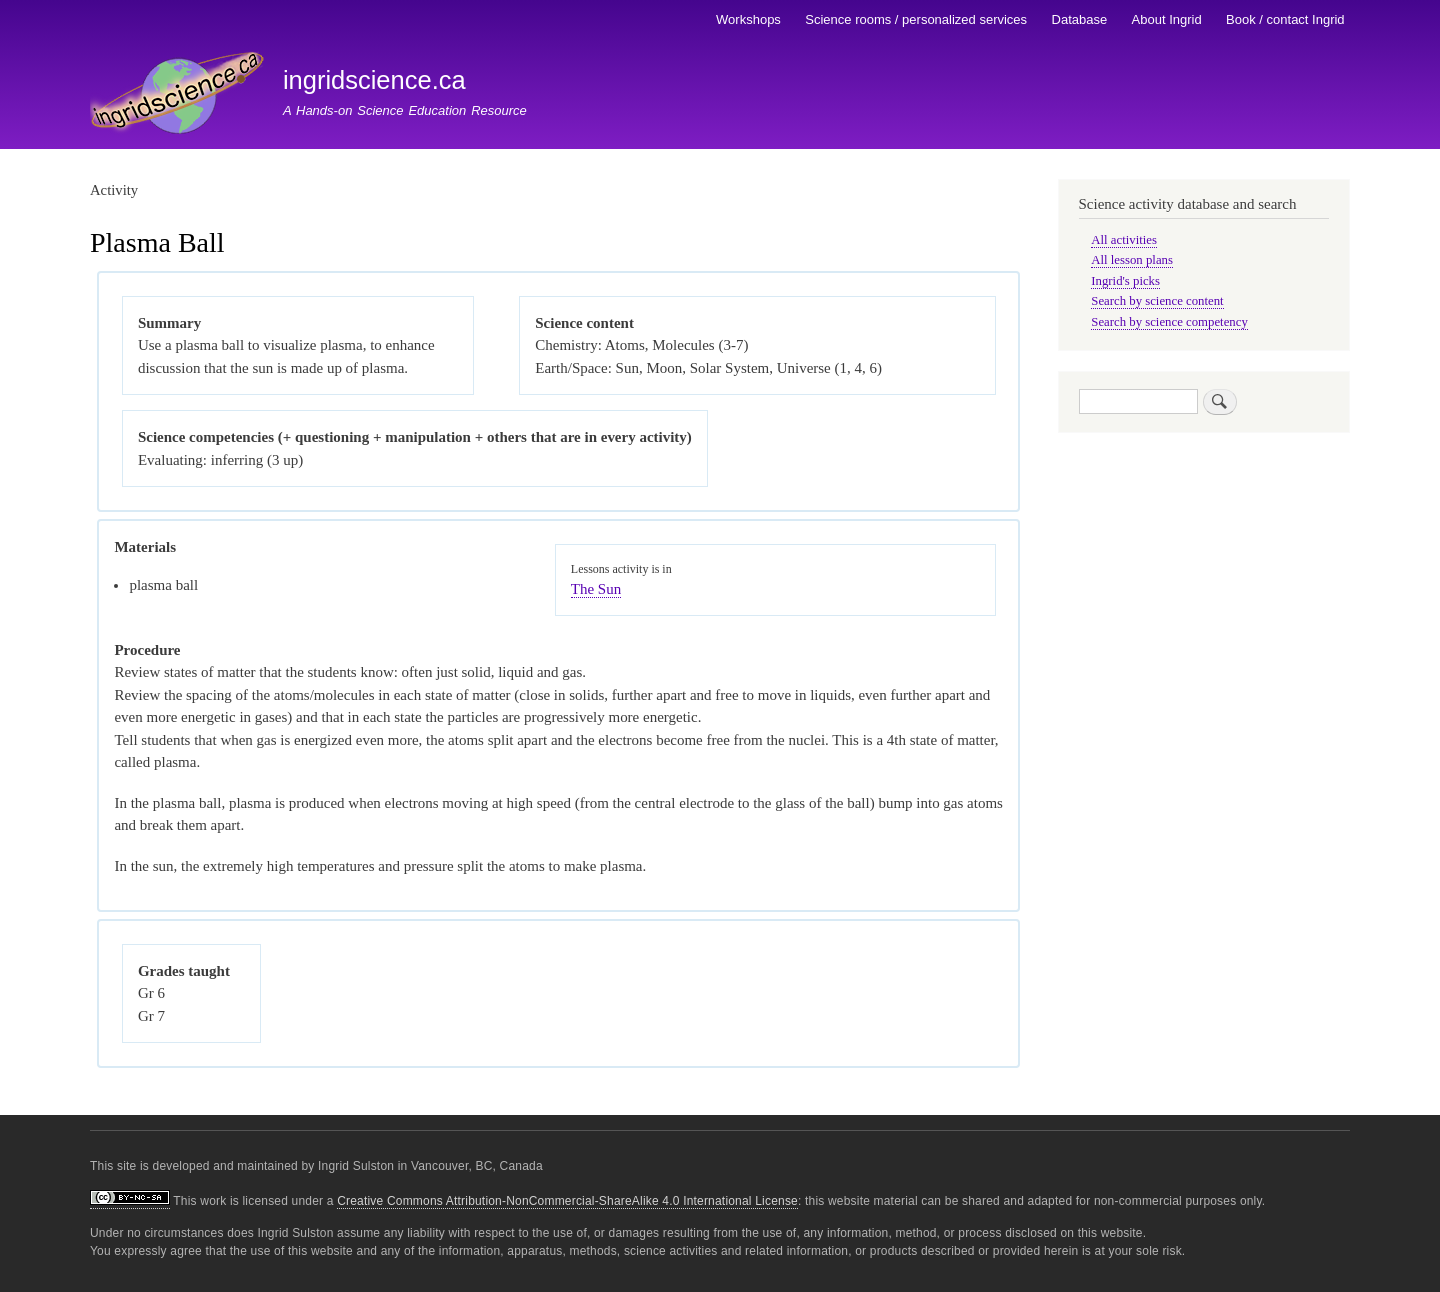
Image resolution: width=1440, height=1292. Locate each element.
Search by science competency (1169, 322)
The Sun (596, 589)
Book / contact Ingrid (1285, 19)
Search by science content (1157, 301)
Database (1080, 19)
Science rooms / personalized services (916, 19)
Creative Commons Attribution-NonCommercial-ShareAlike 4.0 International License (567, 1201)
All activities (1124, 240)
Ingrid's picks (1125, 281)
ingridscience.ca (374, 80)
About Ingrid (1167, 19)
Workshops (748, 19)
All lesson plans (1132, 260)
